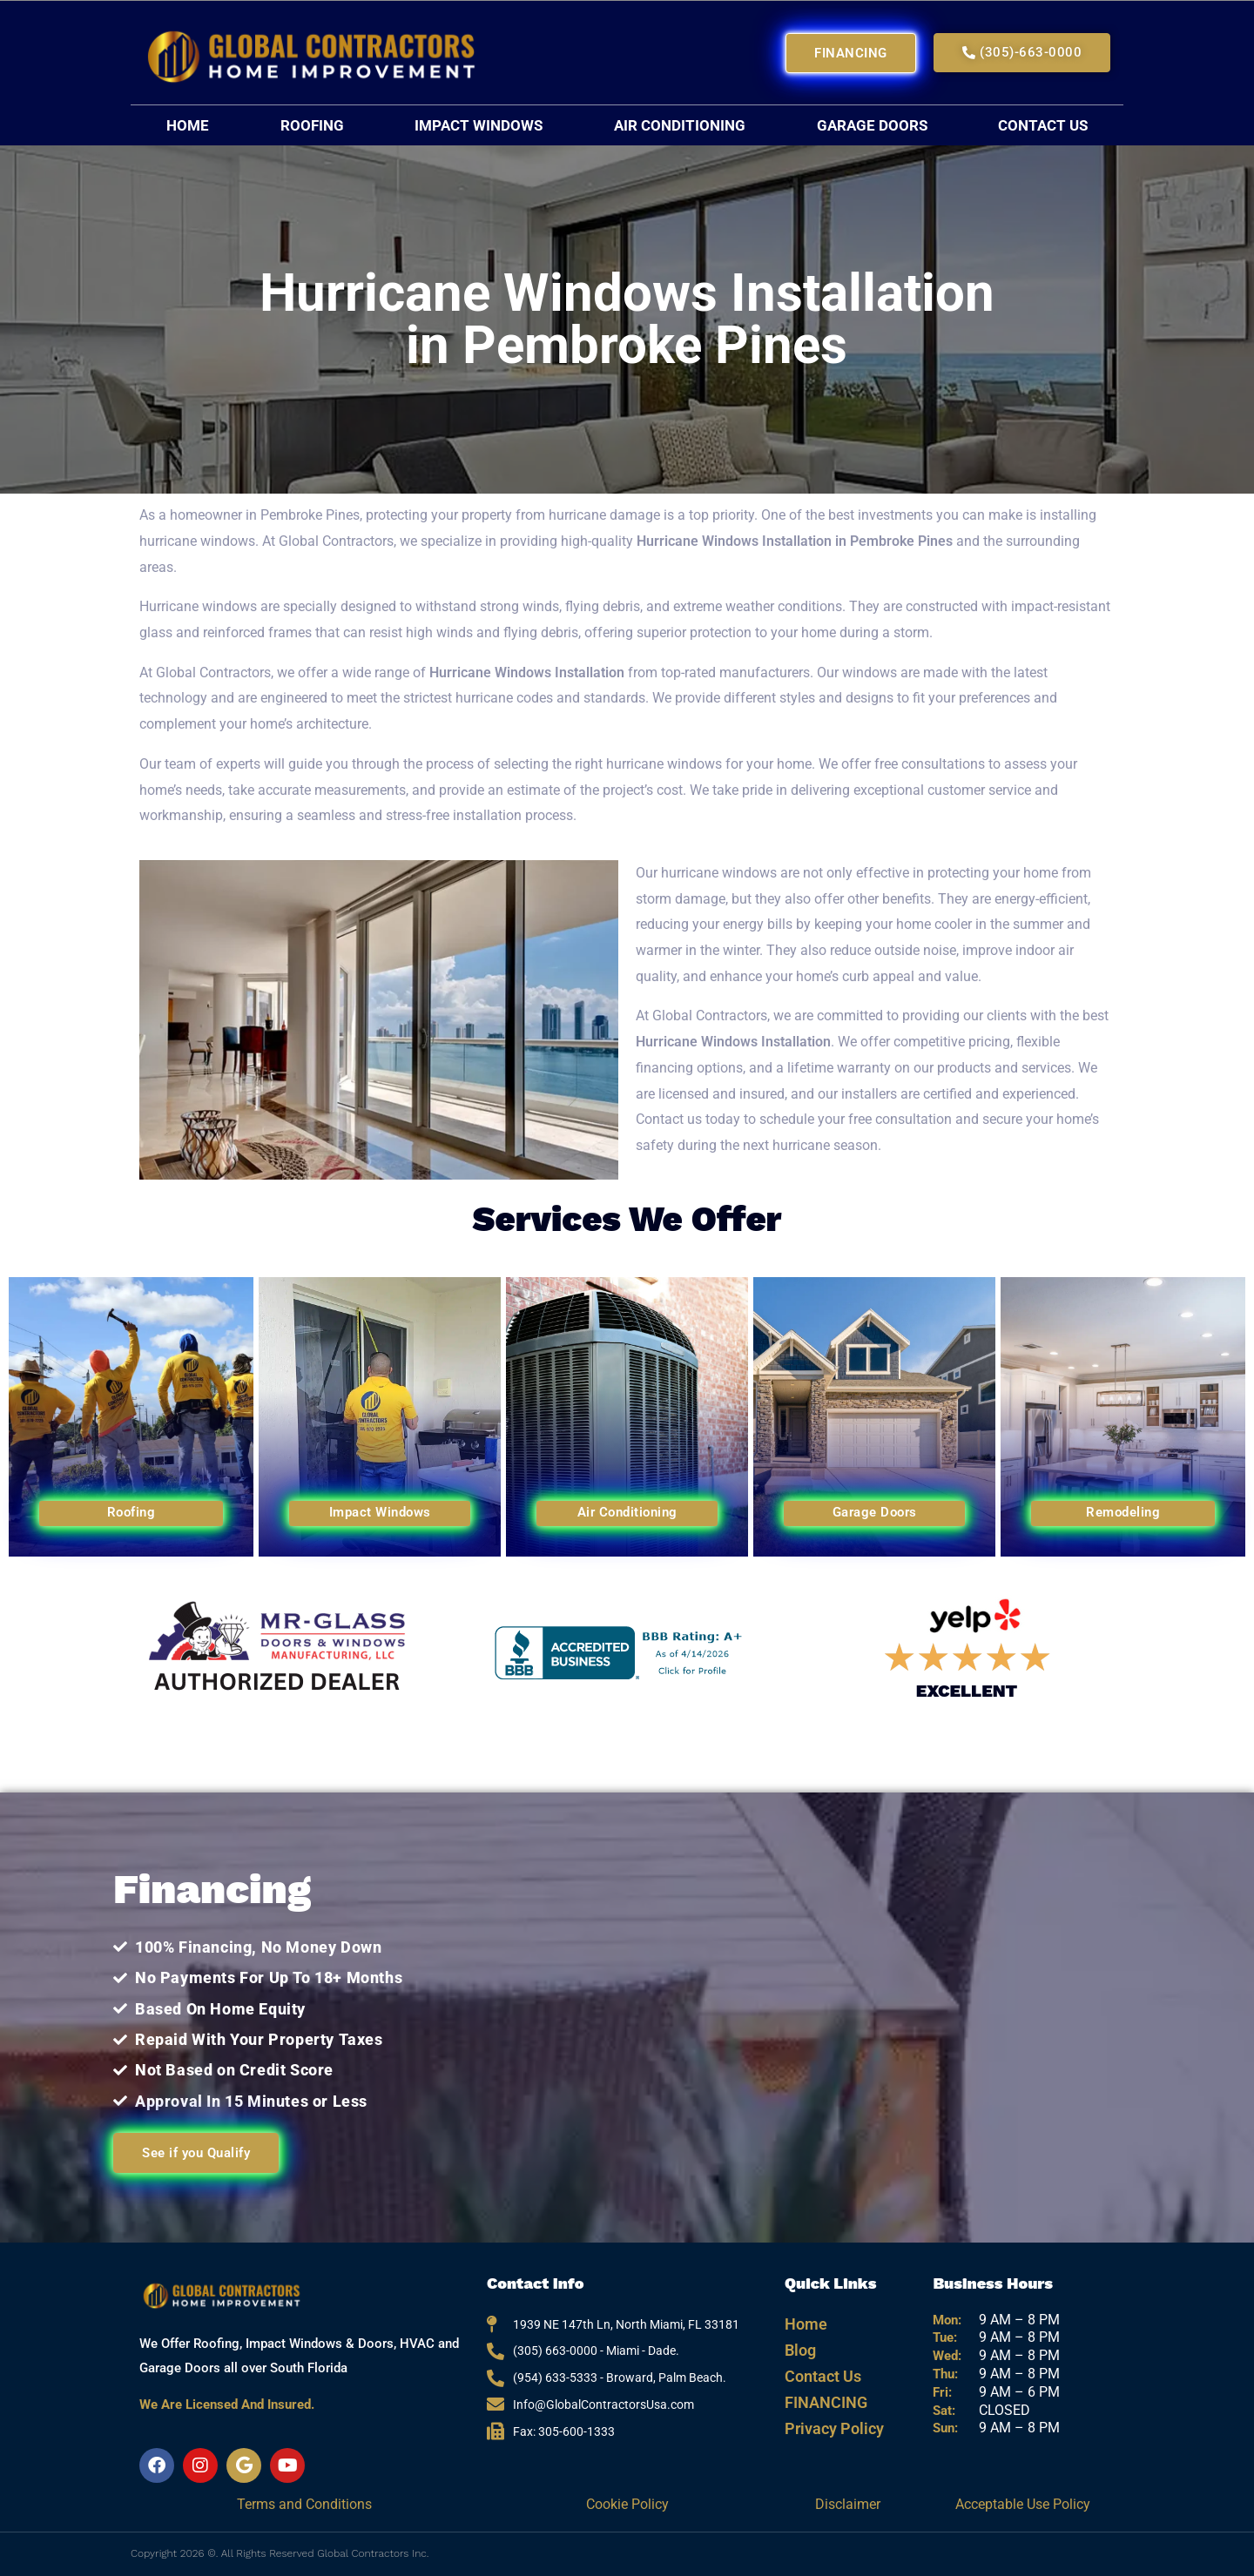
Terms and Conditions (304, 2504)
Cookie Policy (627, 2504)
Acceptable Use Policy (1022, 2504)
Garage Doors (872, 125)
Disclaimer (849, 2504)
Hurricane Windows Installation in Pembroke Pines (796, 541)
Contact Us (1043, 125)
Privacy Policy (834, 2428)
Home (187, 125)
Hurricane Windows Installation (526, 672)
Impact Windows (479, 125)
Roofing (312, 125)
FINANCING (826, 2402)
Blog (800, 2350)
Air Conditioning (679, 125)
